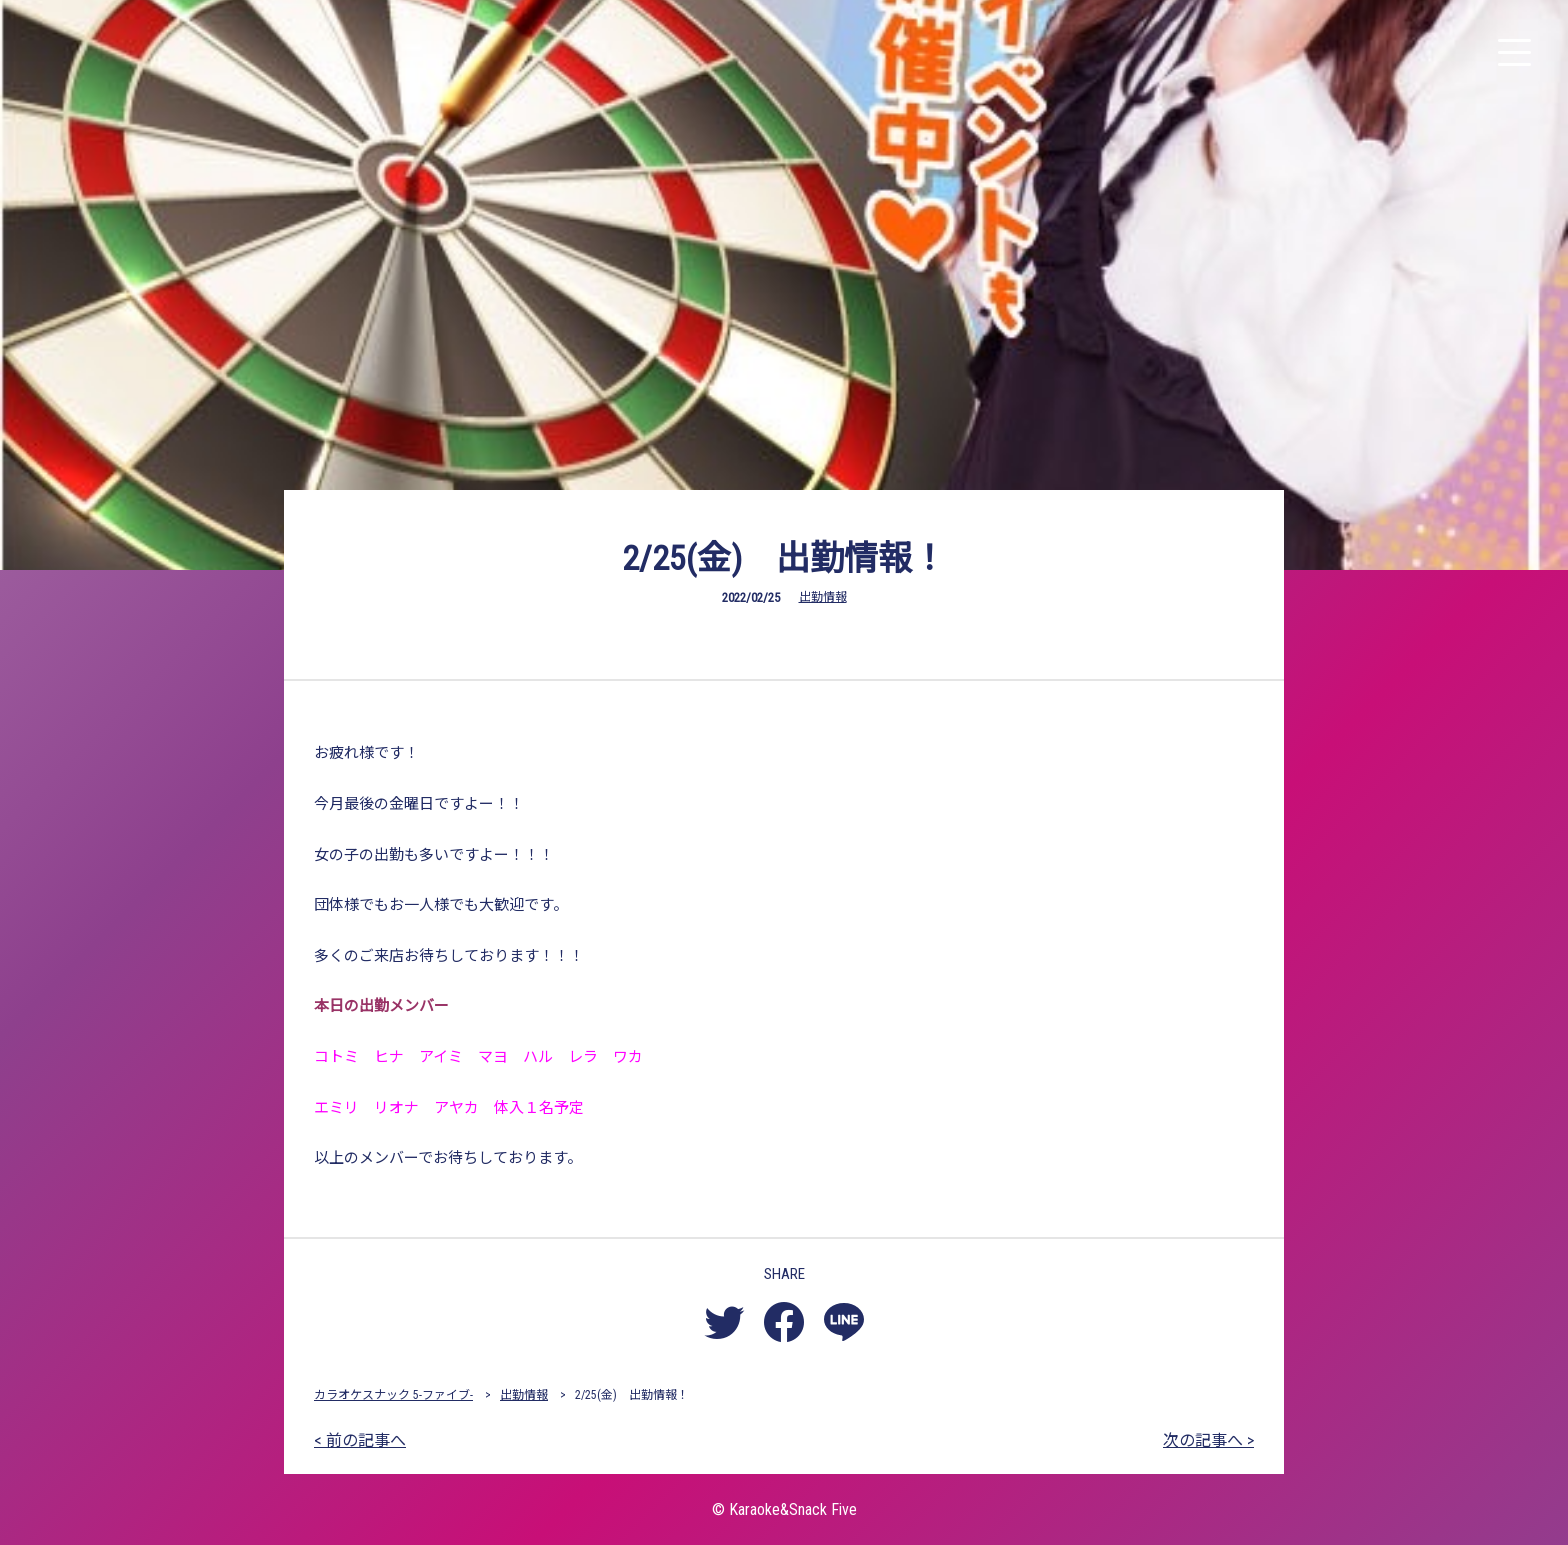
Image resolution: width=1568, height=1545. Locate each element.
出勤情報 (823, 597)
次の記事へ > (1208, 1440)
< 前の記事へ (360, 1440)
